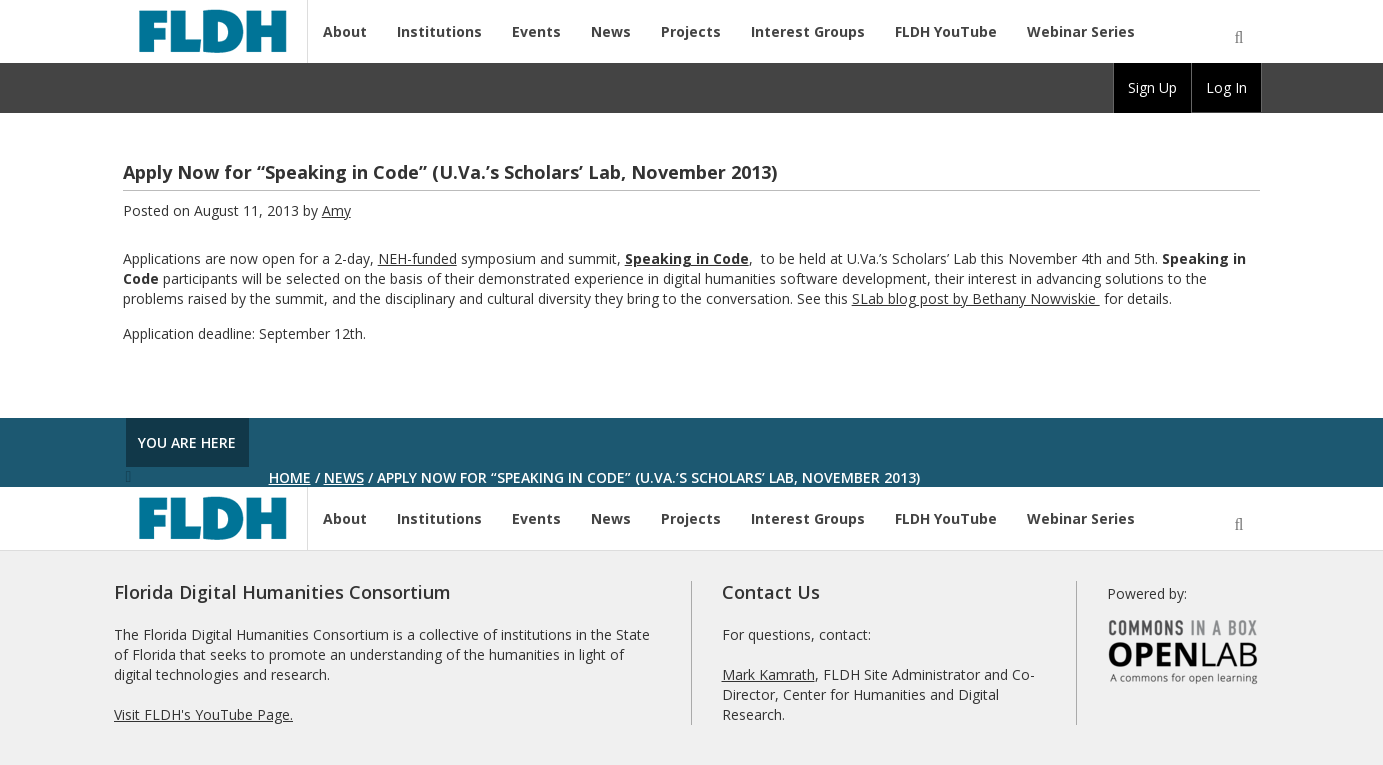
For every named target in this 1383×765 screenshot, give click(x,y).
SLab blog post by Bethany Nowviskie (976, 298)
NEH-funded (417, 258)
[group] (1152, 88)
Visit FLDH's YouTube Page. (203, 714)
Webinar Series (1081, 31)
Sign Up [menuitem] (1152, 87)
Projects (691, 31)
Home (290, 477)
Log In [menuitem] (1226, 87)
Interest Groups (808, 31)
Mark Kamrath (768, 674)
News (611, 31)
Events (536, 31)
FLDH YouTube (946, 31)
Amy (336, 210)
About (345, 31)
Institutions (439, 31)
